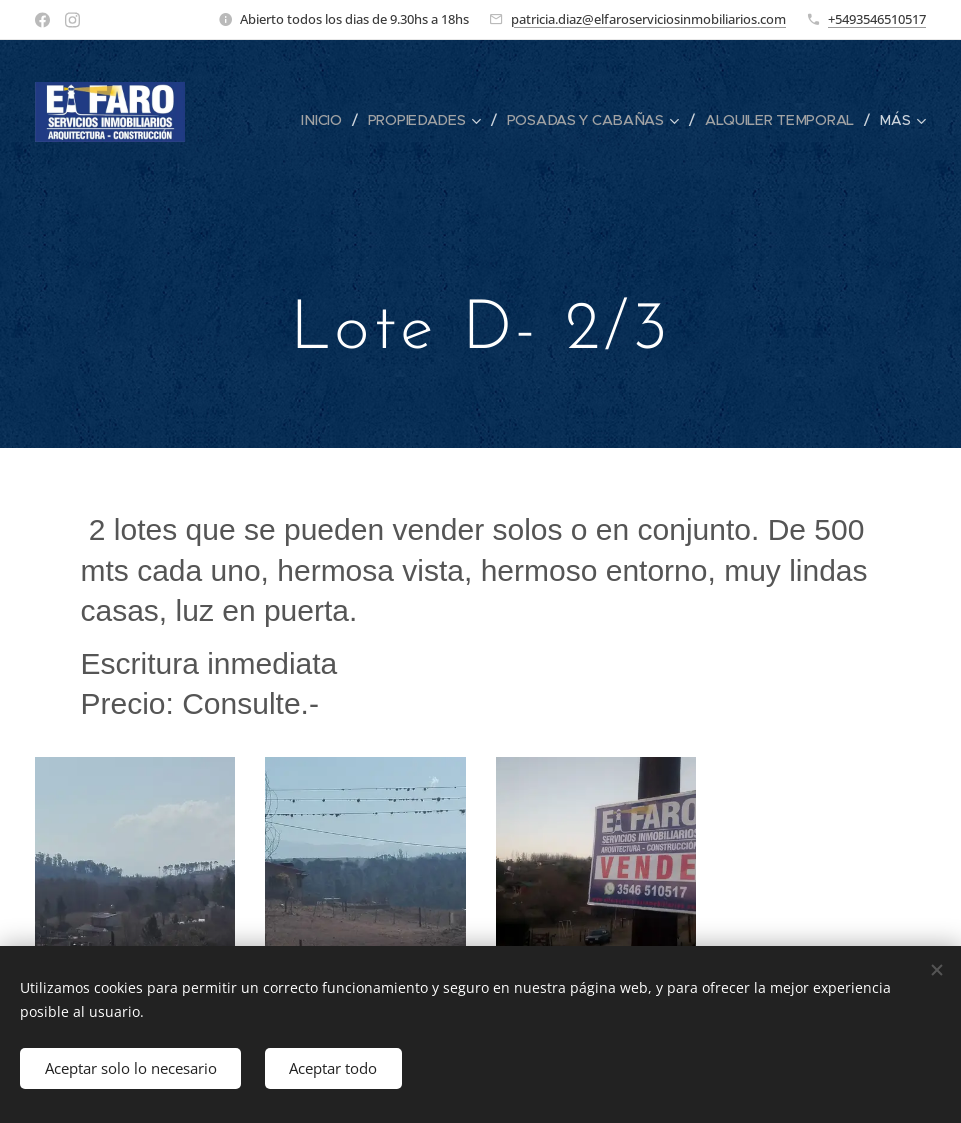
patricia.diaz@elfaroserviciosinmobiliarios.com (648, 19)
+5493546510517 (877, 19)
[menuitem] (325, 120)
